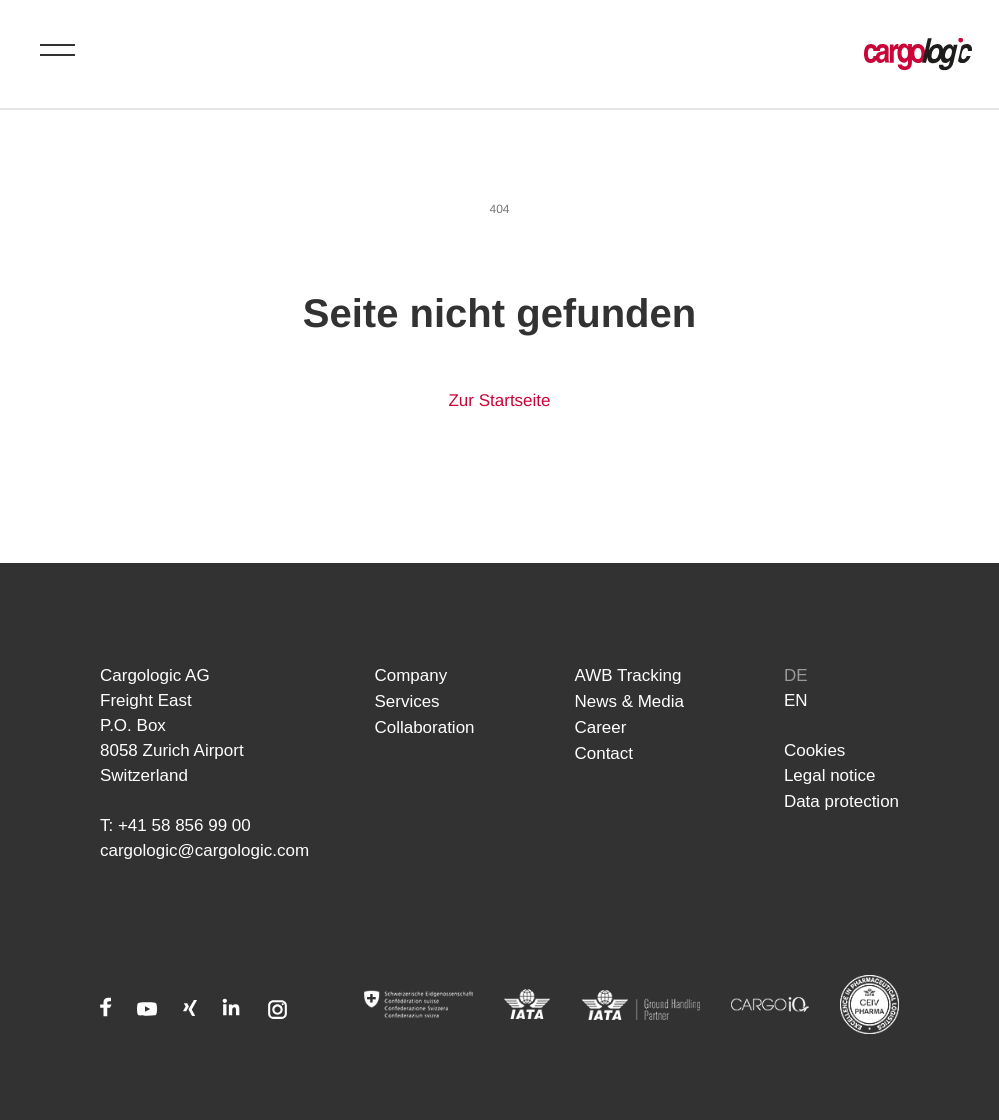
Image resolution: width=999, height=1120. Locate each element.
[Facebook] (106, 1011)
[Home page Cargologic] (918, 53)
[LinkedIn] (231, 1011)
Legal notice (830, 775)
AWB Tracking (627, 675)
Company (410, 675)
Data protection (841, 800)
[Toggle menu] (57, 50)
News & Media (629, 700)
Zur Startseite (499, 400)
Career (600, 725)
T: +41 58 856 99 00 (175, 825)
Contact (603, 750)
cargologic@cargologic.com (204, 850)
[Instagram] (277, 1011)
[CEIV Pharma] (869, 1004)
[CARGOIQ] (770, 1004)
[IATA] (527, 1004)
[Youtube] (147, 1011)
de (796, 675)
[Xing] (190, 1011)
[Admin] (418, 1004)
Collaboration (424, 725)
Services (406, 700)
